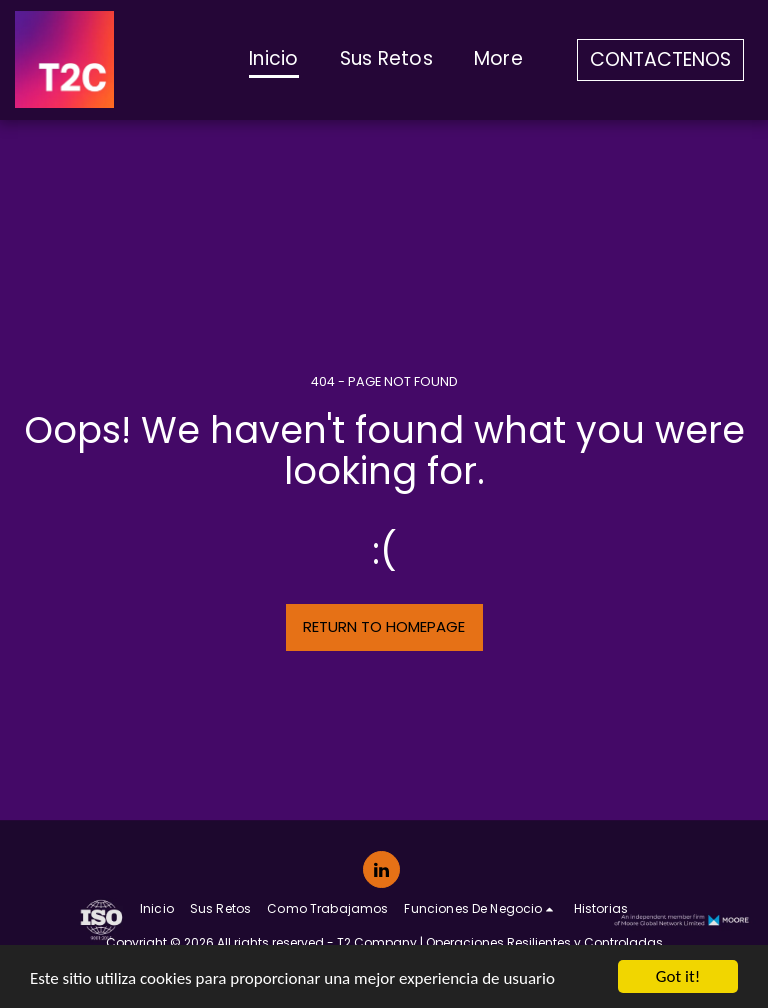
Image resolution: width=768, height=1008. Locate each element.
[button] (480, 909)
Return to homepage (384, 626)
